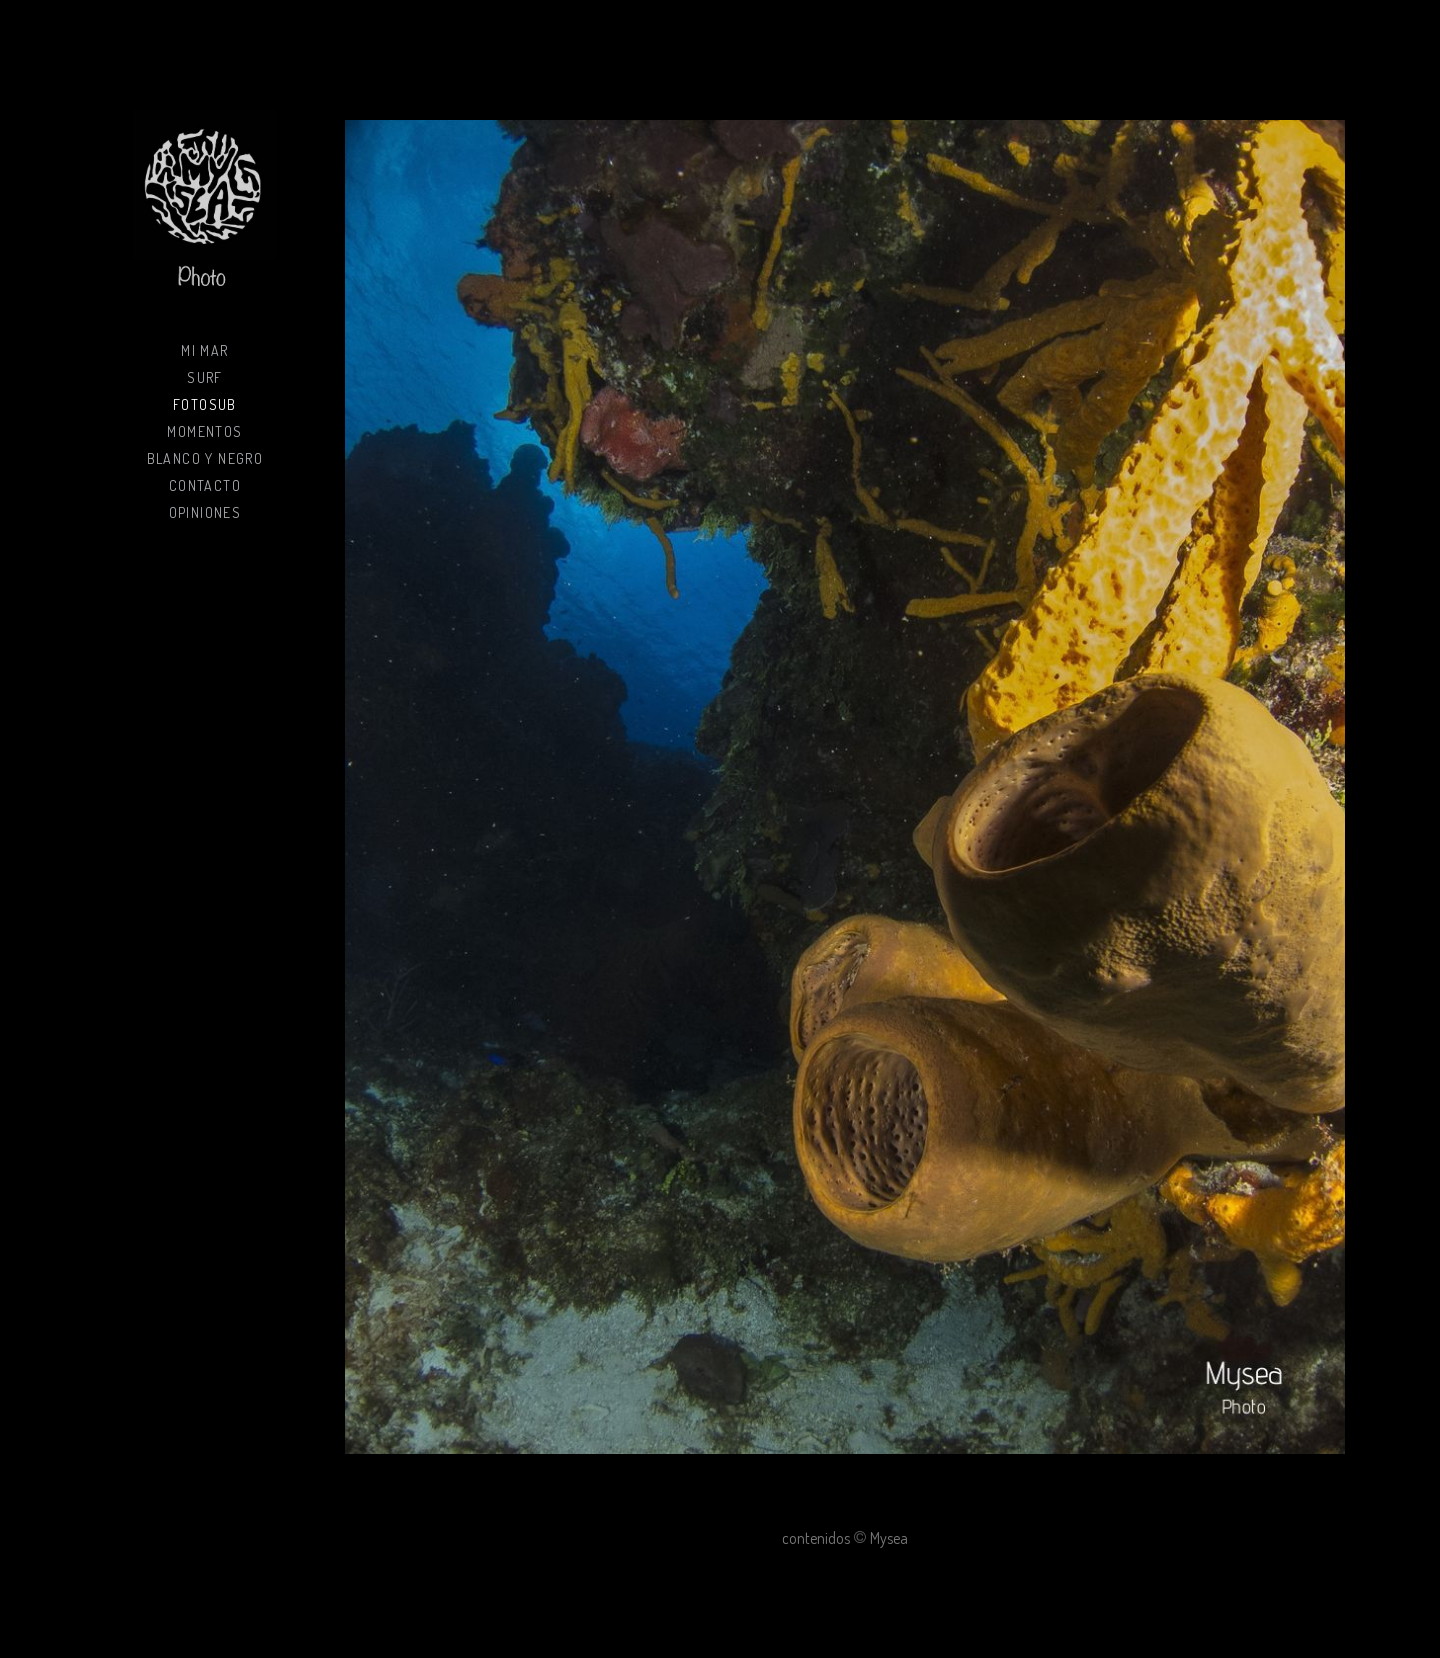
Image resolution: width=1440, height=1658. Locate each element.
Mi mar (204, 350)
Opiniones (205, 512)
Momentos (204, 431)
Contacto (205, 485)
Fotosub (205, 404)
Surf (205, 377)
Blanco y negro (205, 458)
